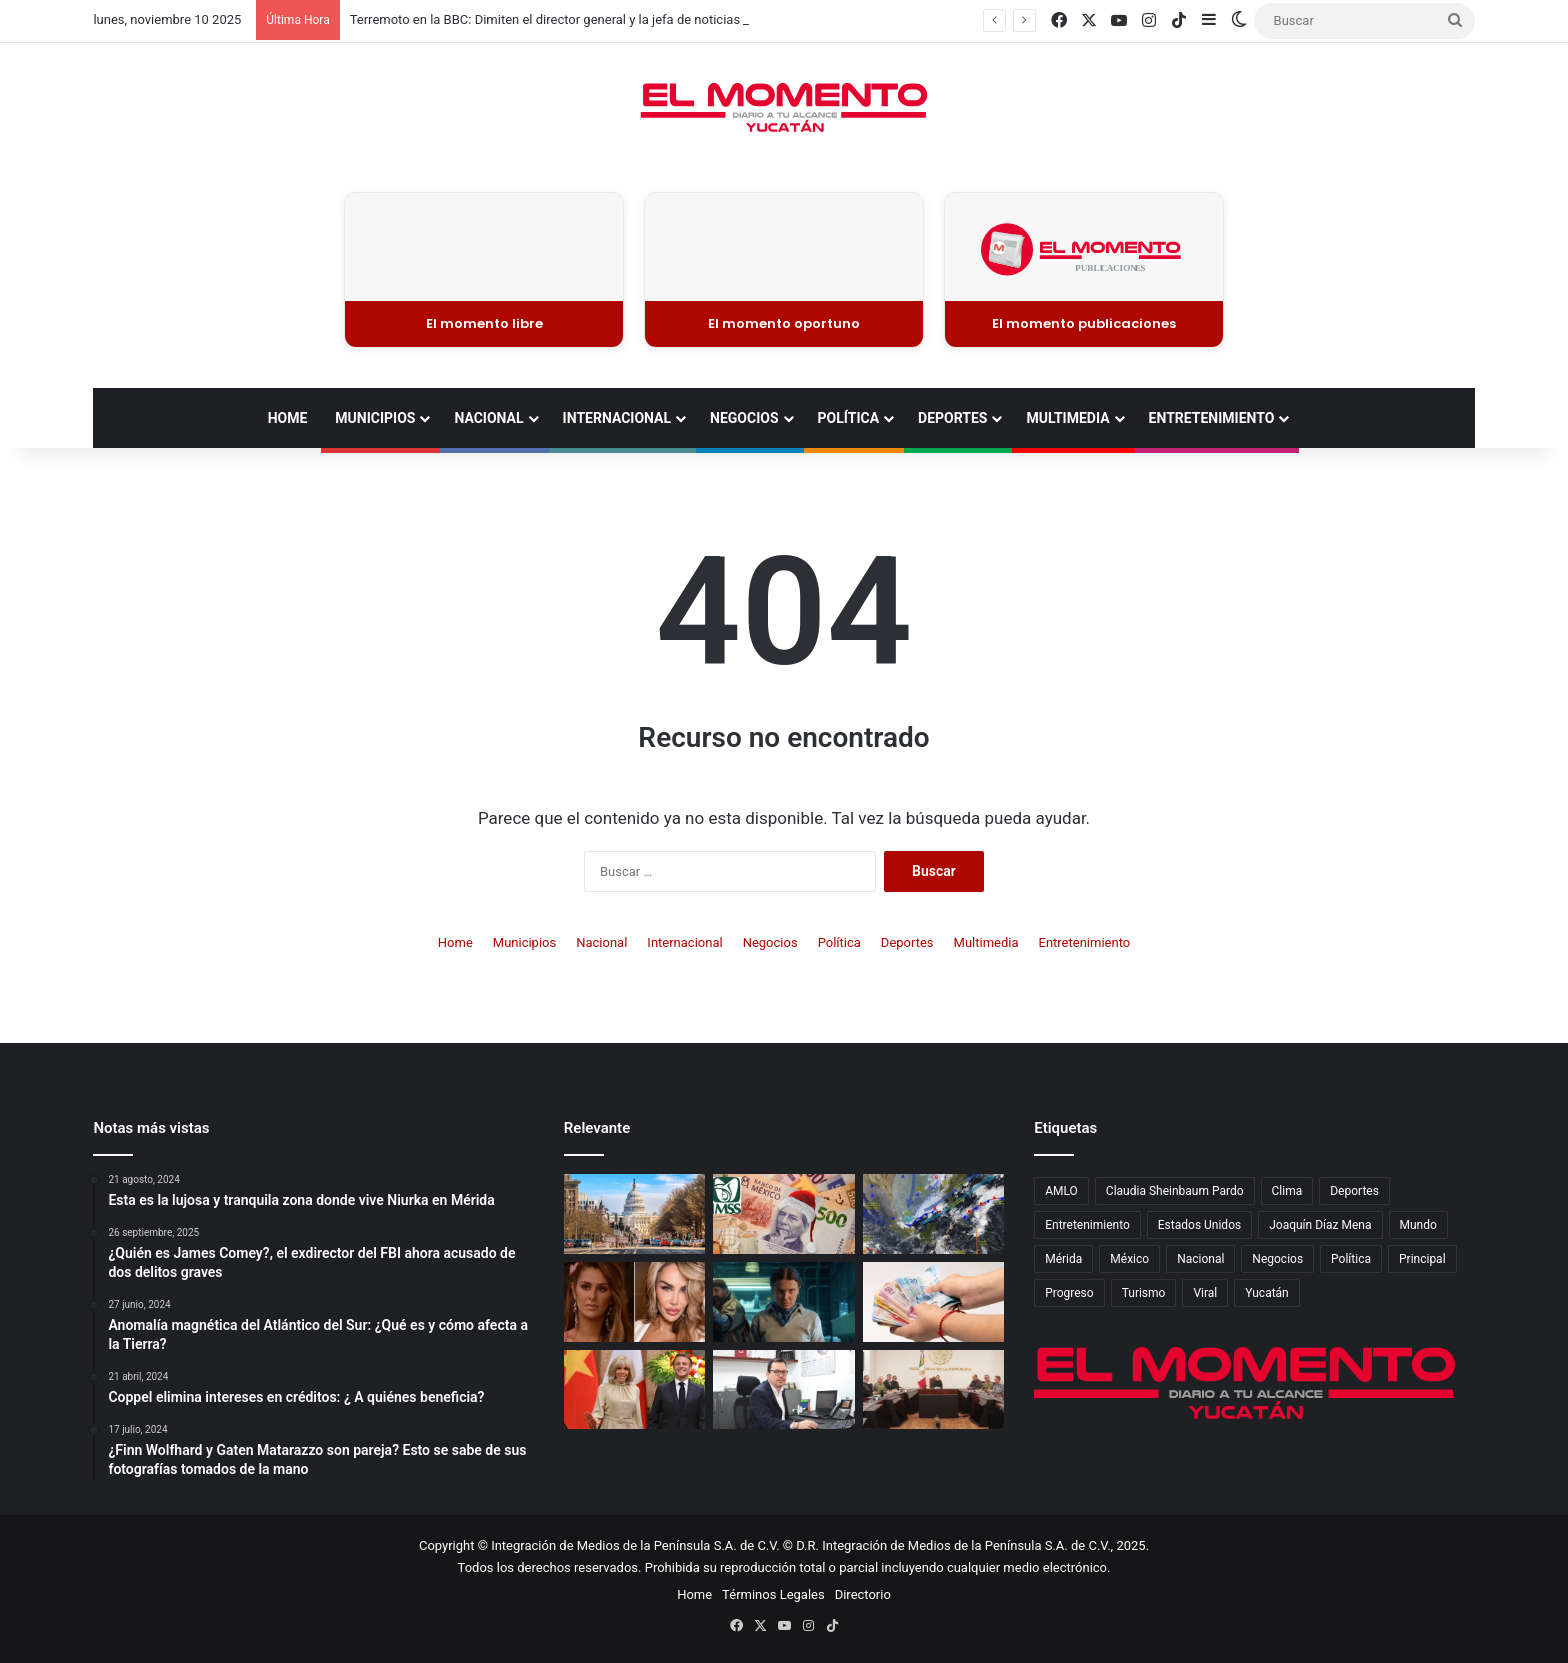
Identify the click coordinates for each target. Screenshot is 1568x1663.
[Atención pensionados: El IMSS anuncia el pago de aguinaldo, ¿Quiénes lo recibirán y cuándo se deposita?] (783, 1214)
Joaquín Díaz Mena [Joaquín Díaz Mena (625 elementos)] (1320, 1225)
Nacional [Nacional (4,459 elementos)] (1200, 1259)
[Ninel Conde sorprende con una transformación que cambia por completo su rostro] (634, 1302)
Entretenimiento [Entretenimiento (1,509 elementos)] (1087, 1225)
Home (288, 418)
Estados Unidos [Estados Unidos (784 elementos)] (1199, 1225)
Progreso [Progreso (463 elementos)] (1069, 1293)
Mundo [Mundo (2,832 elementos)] (1418, 1225)
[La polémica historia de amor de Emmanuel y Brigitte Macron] (634, 1390)
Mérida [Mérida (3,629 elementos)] (1063, 1259)
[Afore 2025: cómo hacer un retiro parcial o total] (933, 1302)
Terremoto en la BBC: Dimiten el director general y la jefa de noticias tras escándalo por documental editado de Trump (689, 19)
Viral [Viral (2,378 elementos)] (1205, 1293)
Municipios (375, 418)
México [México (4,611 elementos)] (1129, 1259)
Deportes (952, 418)
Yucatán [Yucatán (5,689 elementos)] (1266, 1293)
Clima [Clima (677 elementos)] (1287, 1191)
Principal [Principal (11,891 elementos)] (1422, 1259)
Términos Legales (773, 1594)
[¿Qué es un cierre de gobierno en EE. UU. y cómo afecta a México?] (634, 1214)
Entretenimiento (1212, 418)
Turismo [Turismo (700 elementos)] (1144, 1293)
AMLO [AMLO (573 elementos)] (1061, 1191)
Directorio (863, 1594)
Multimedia (1067, 418)
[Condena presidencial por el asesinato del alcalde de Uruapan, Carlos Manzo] (933, 1390)
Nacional (488, 418)
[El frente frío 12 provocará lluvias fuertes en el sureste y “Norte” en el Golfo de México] (933, 1214)
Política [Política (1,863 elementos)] (1351, 1259)
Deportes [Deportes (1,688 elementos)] (1354, 1191)
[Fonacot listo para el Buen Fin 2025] (783, 1390)
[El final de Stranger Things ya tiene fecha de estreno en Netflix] (783, 1302)
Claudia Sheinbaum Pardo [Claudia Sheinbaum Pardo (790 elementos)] (1175, 1191)
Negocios (744, 418)
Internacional (617, 418)
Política (848, 418)
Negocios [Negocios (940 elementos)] (1277, 1259)
